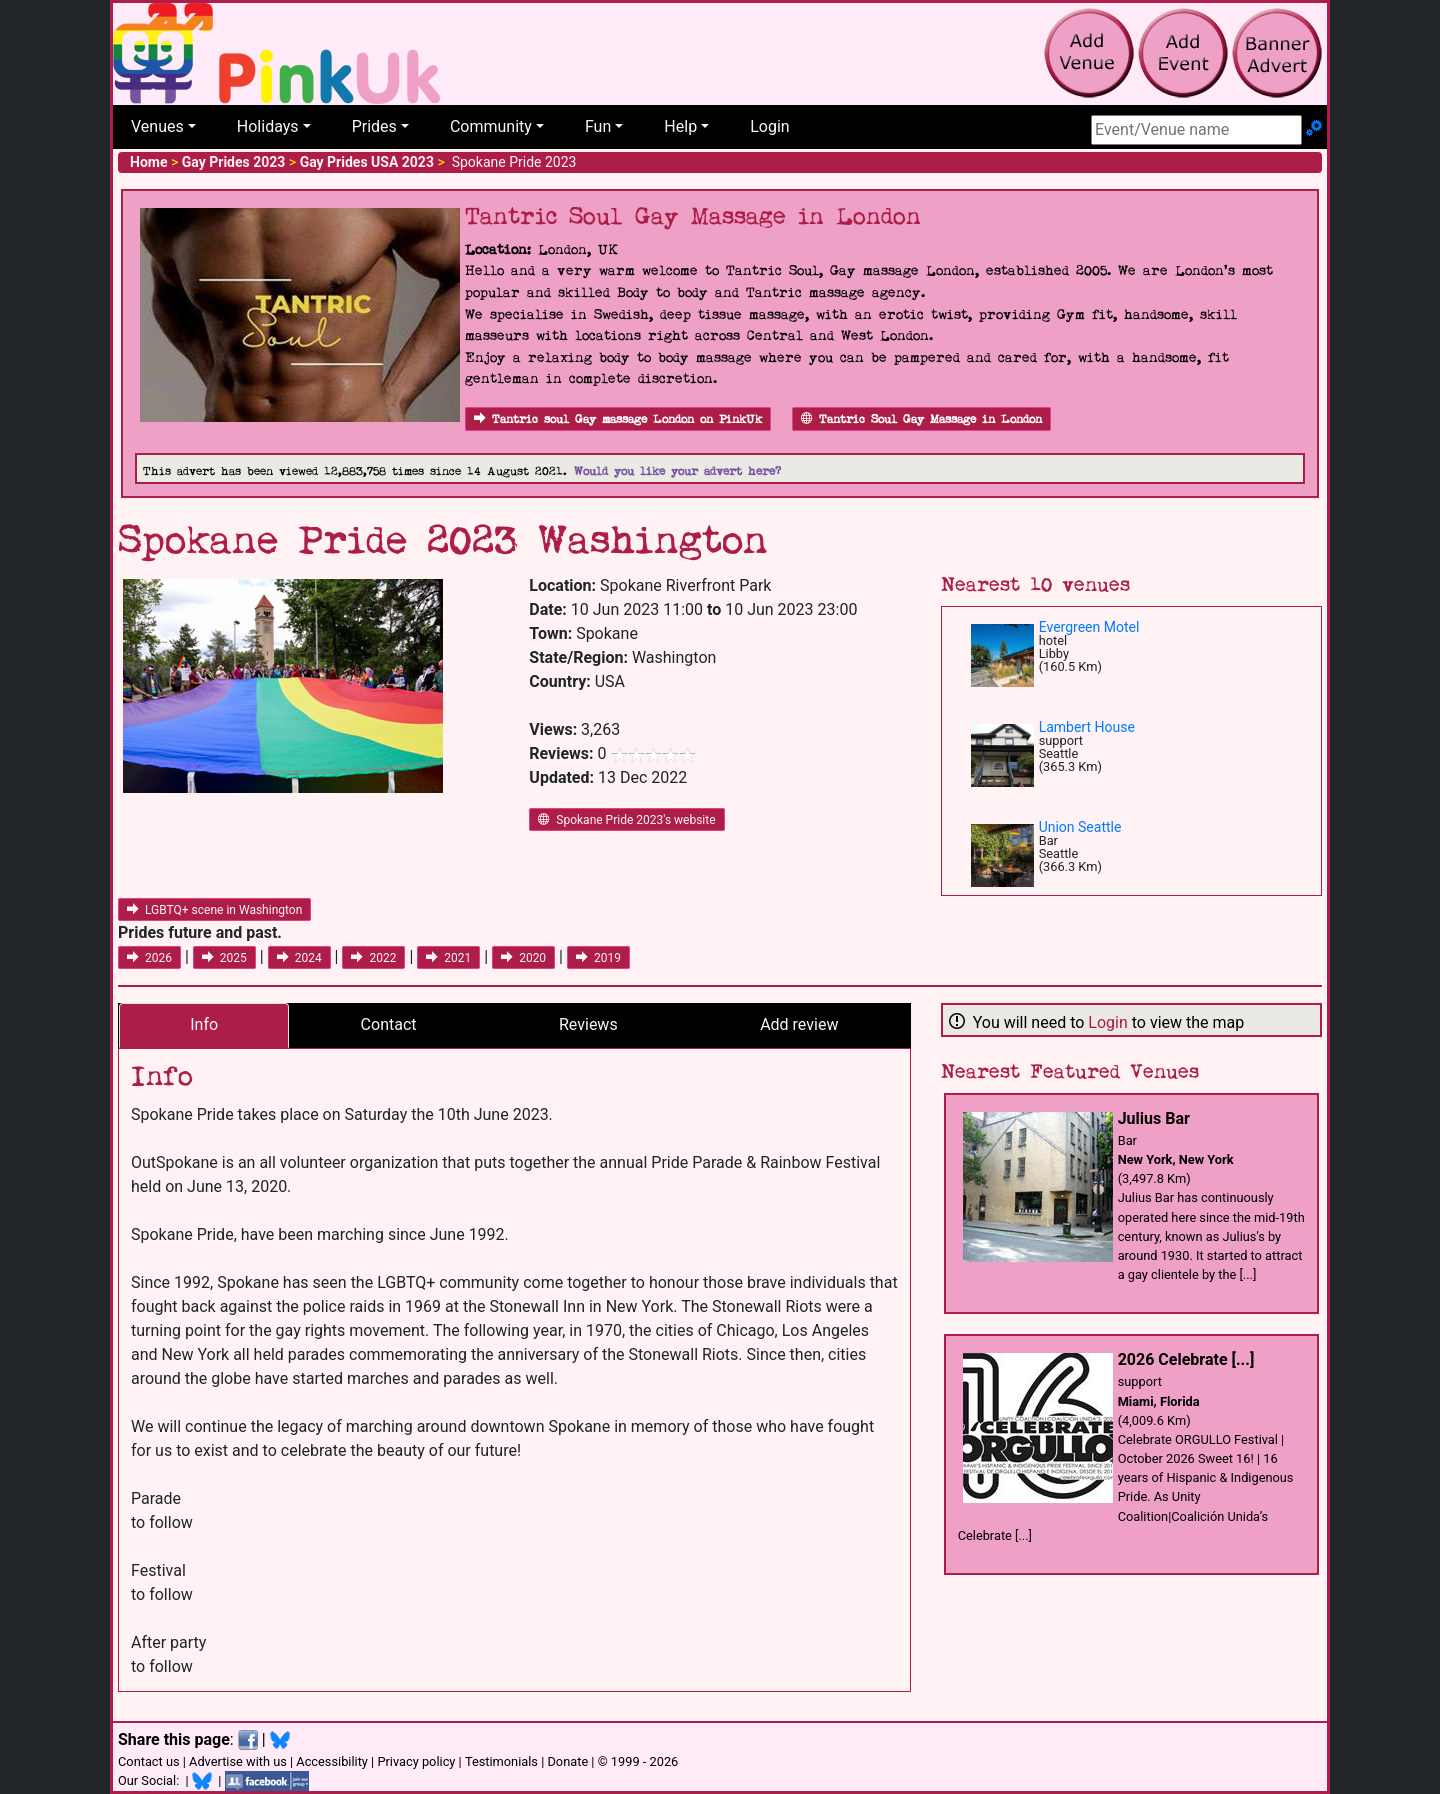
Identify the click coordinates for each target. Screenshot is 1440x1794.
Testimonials (501, 1761)
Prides (374, 126)
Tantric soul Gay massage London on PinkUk (618, 419)
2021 (448, 958)
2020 (523, 958)
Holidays (268, 126)
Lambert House (1087, 727)
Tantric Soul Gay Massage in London (921, 419)
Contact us (149, 1761)
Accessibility (332, 1761)
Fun (598, 126)
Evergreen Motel (1089, 627)
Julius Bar (1154, 1118)
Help (680, 126)
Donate (567, 1761)
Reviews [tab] (588, 1024)
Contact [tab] (389, 1024)
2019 (598, 958)
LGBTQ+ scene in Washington (214, 910)
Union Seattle (1080, 827)
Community (491, 126)
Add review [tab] (799, 1024)
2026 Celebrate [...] (1186, 1359)
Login (769, 126)
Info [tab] (204, 1024)
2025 (224, 958)
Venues (157, 126)
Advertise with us (238, 1761)
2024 (299, 958)
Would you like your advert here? (677, 471)
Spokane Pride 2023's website (626, 820)
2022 (373, 958)
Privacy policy (416, 1761)
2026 (149, 958)
